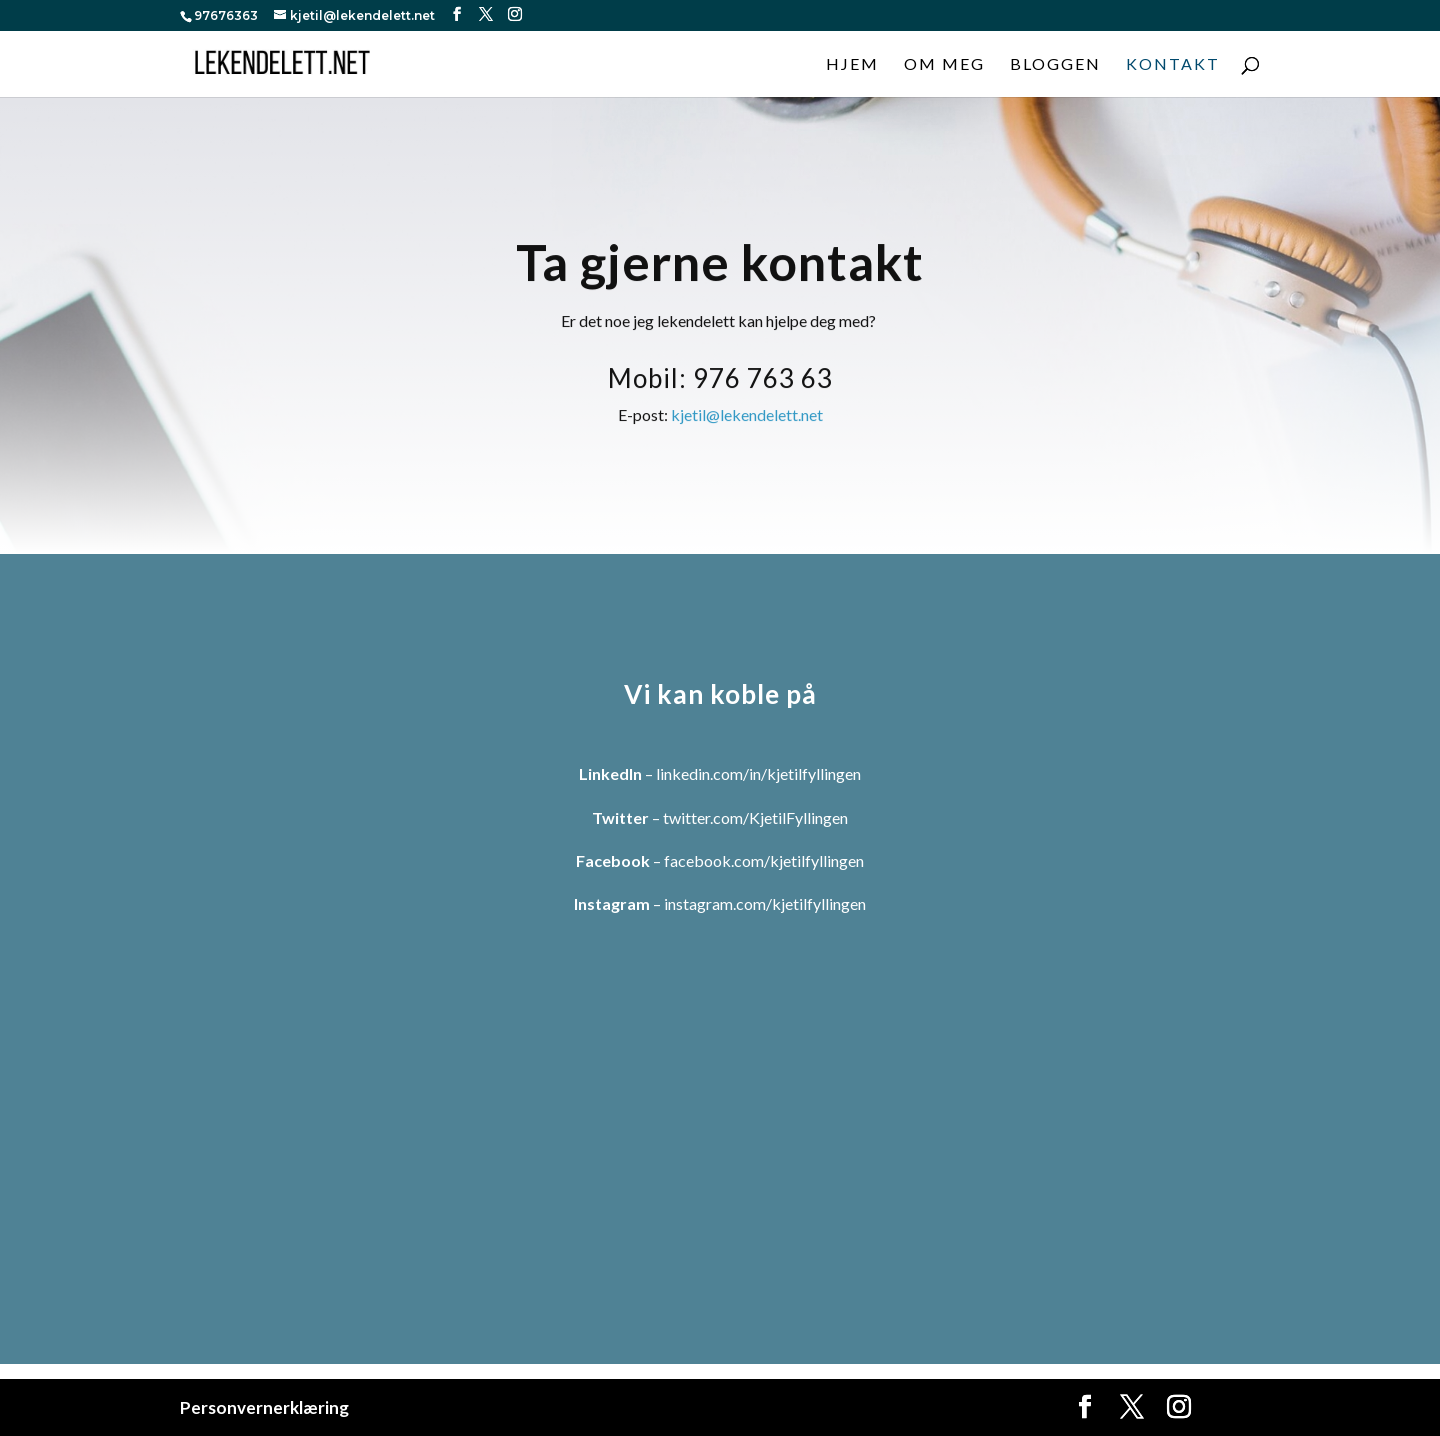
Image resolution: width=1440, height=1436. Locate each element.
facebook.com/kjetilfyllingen (764, 860)
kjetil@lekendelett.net (747, 421)
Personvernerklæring (264, 1407)
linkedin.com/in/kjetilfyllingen (758, 773)
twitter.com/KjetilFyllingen (755, 817)
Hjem (852, 65)
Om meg (944, 65)
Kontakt (1173, 65)
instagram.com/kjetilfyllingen (765, 903)
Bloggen (1055, 65)
